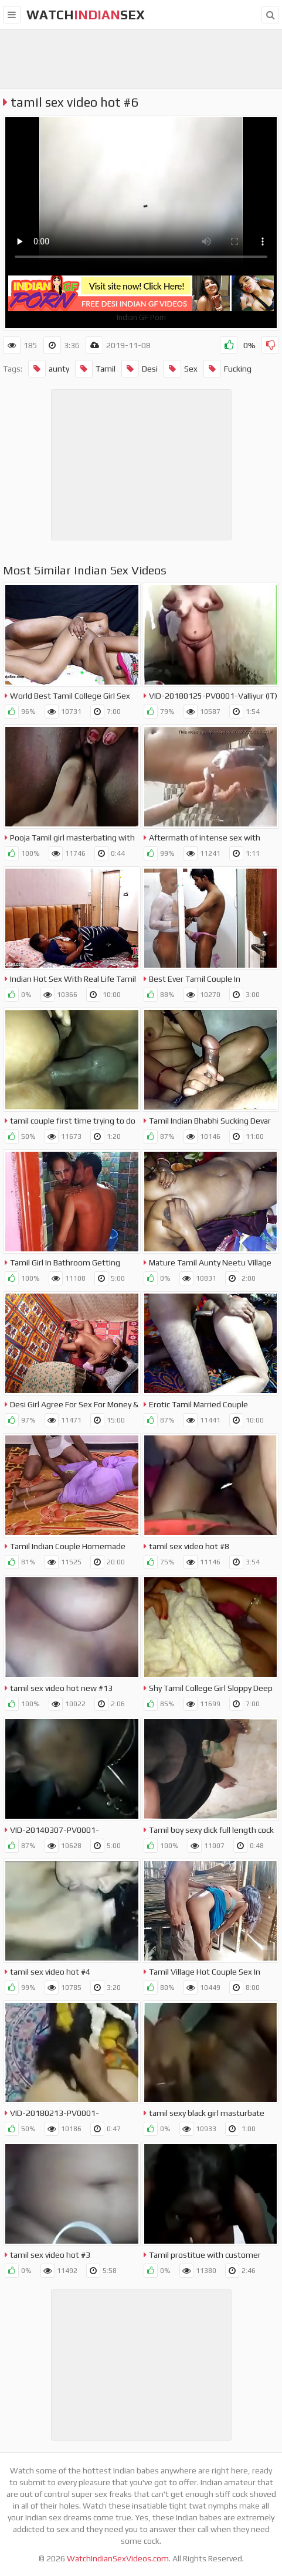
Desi (139, 368)
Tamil (95, 368)
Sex (181, 368)
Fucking (227, 368)
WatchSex (85, 14)
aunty (48, 368)
